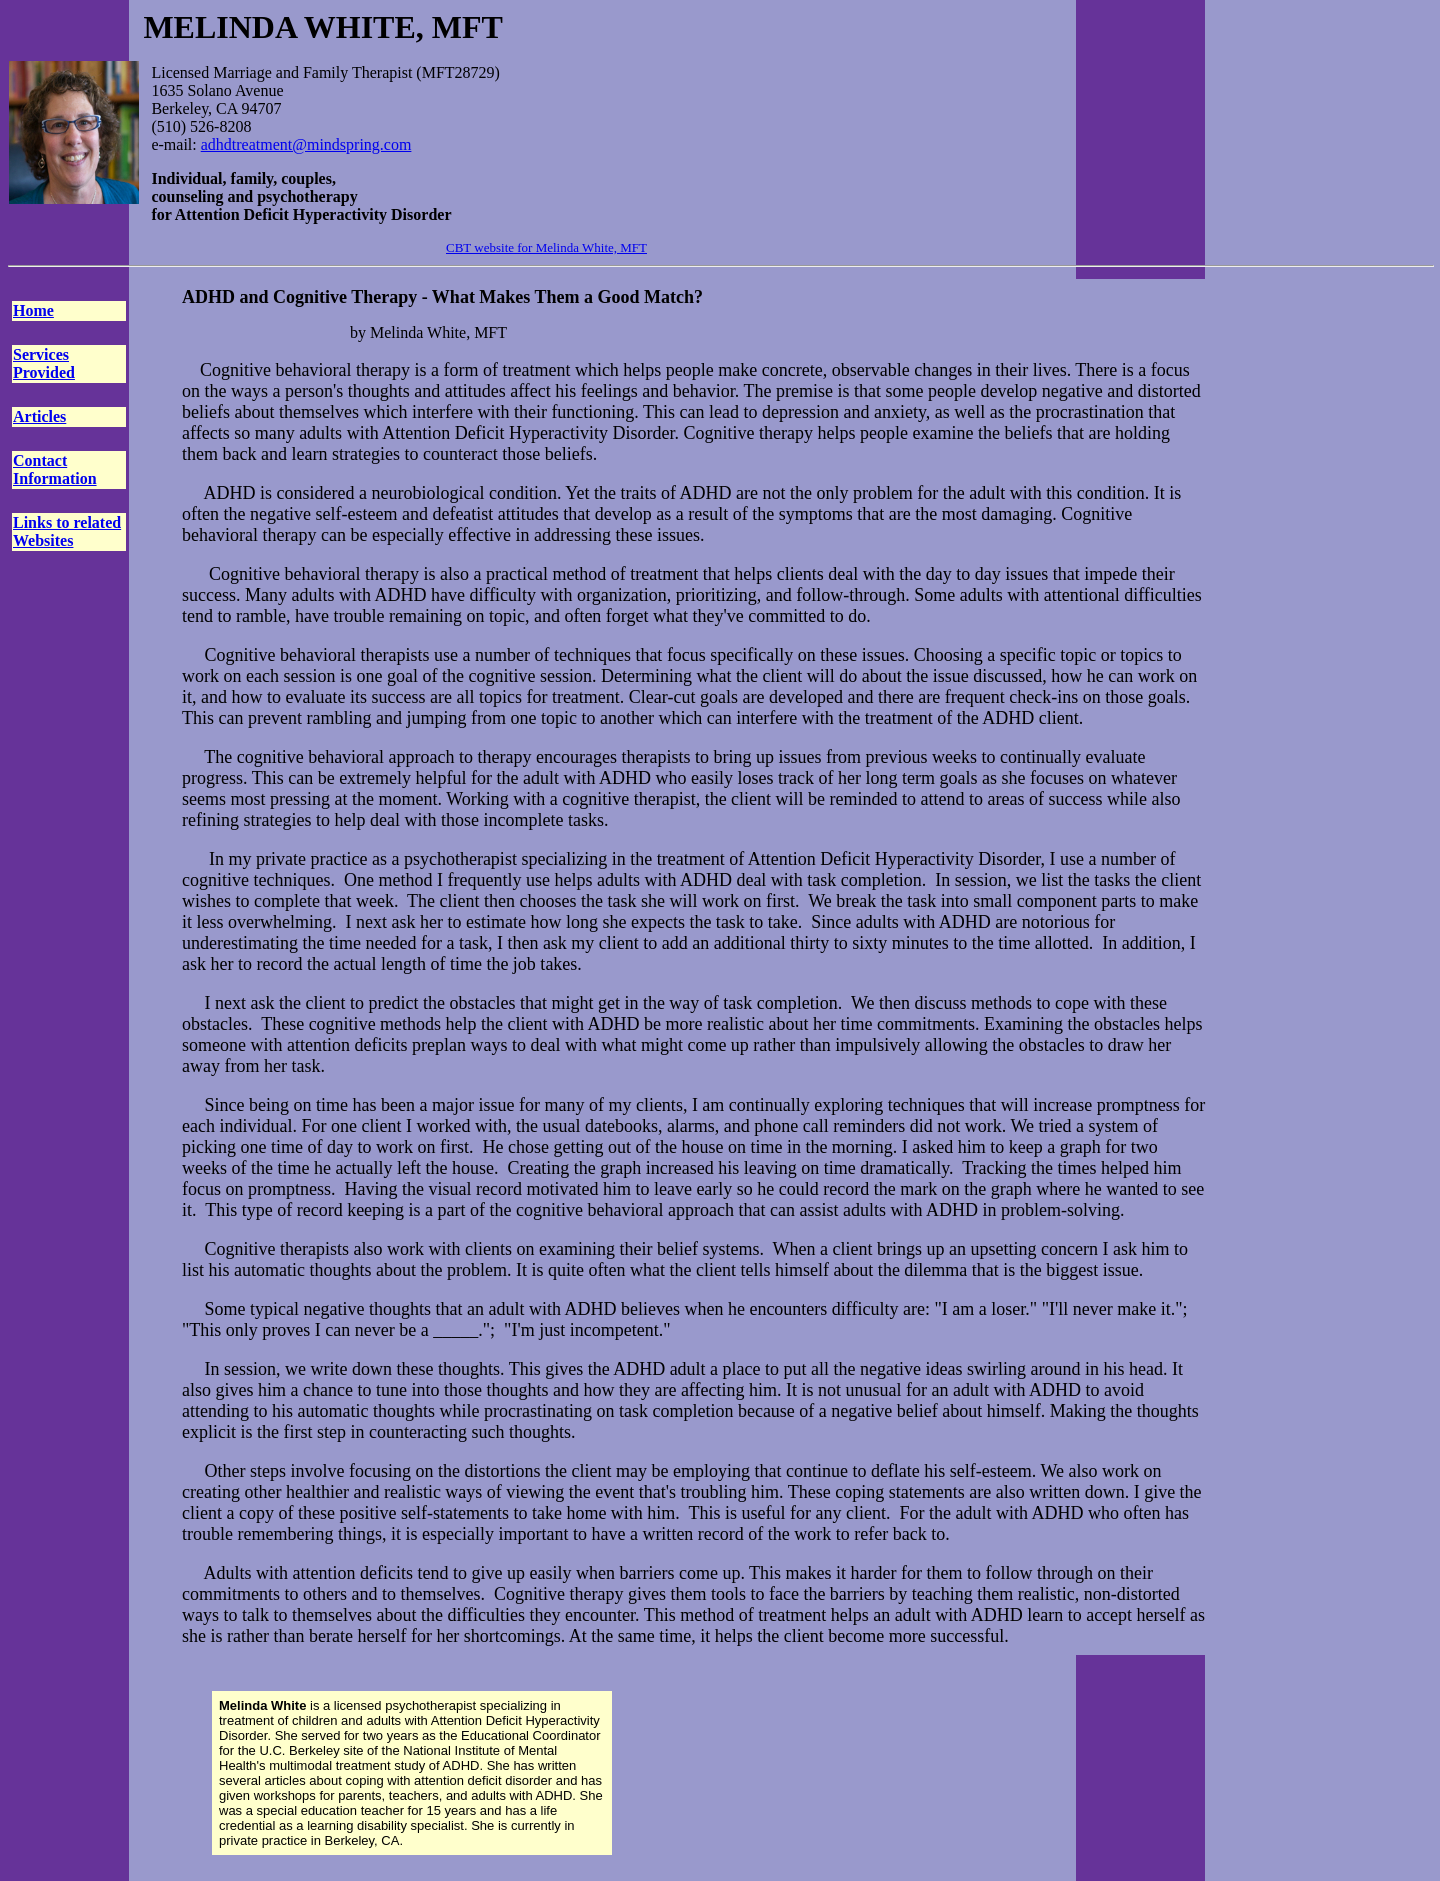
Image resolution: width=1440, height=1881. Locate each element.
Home (33, 310)
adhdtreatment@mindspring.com (306, 144)
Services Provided (44, 363)
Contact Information (55, 469)
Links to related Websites (67, 531)
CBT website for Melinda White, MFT (546, 247)
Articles (39, 416)
